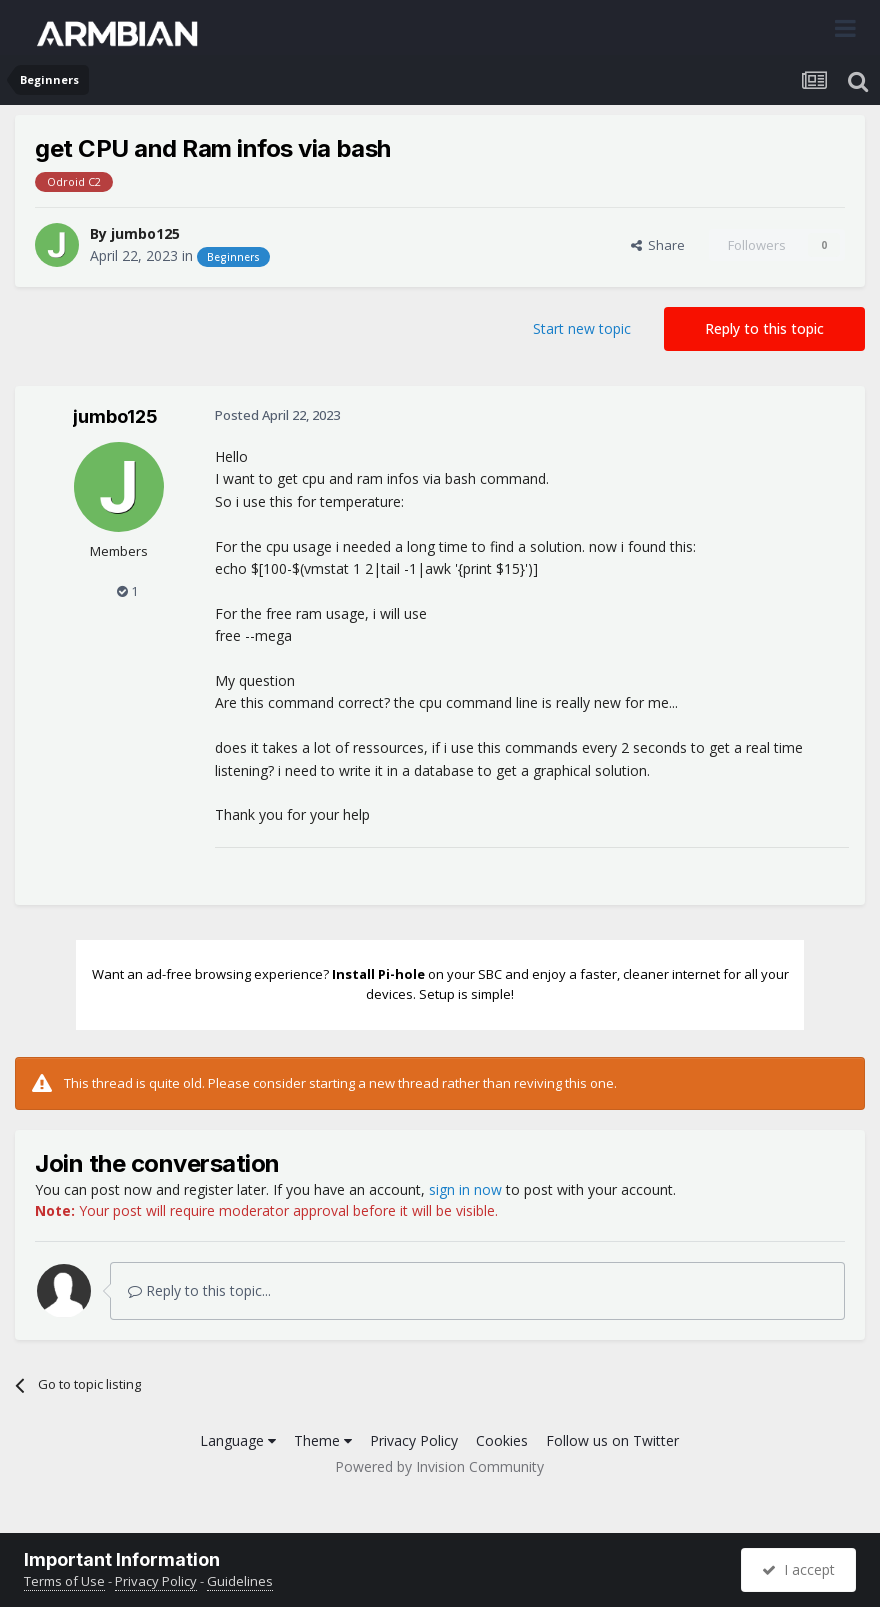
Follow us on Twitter (612, 1440)
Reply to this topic (764, 328)
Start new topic (582, 328)
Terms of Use (64, 1581)
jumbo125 (145, 233)
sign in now (465, 1189)
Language (238, 1440)
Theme (323, 1440)
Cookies (502, 1440)
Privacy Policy (414, 1440)
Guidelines (240, 1581)
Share (658, 245)
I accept (798, 1569)
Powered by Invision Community (439, 1466)
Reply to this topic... (199, 1290)
